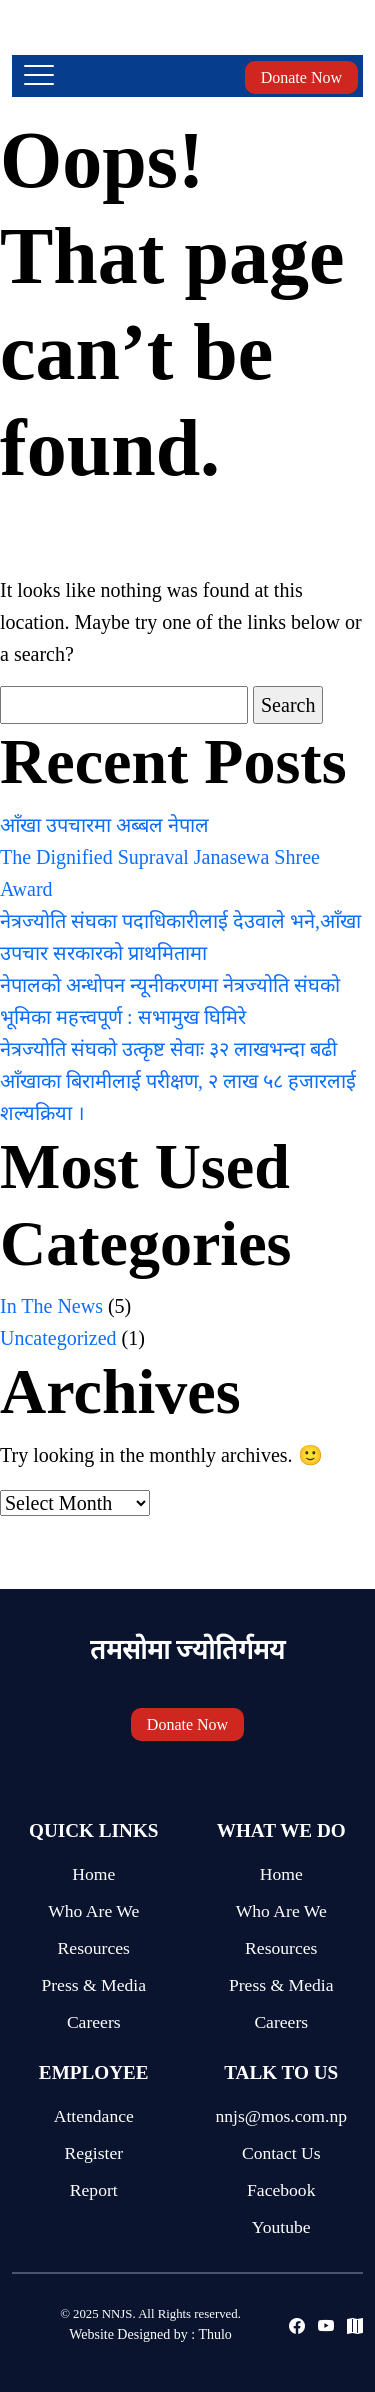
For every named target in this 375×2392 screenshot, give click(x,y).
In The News (51, 1306)
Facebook (281, 2190)
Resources (94, 1948)
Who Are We (93, 1911)
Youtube (281, 2227)
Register (93, 2153)
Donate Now (301, 77)
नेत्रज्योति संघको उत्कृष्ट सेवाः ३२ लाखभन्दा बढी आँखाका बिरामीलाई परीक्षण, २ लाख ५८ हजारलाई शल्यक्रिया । (178, 1081)
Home (93, 1874)
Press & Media (93, 1985)
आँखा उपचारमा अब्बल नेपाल (104, 825)
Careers (94, 2022)
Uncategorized (58, 1338)
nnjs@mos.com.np (281, 2116)
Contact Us (281, 2153)
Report (94, 2190)
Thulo (214, 2334)
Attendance (94, 2116)
